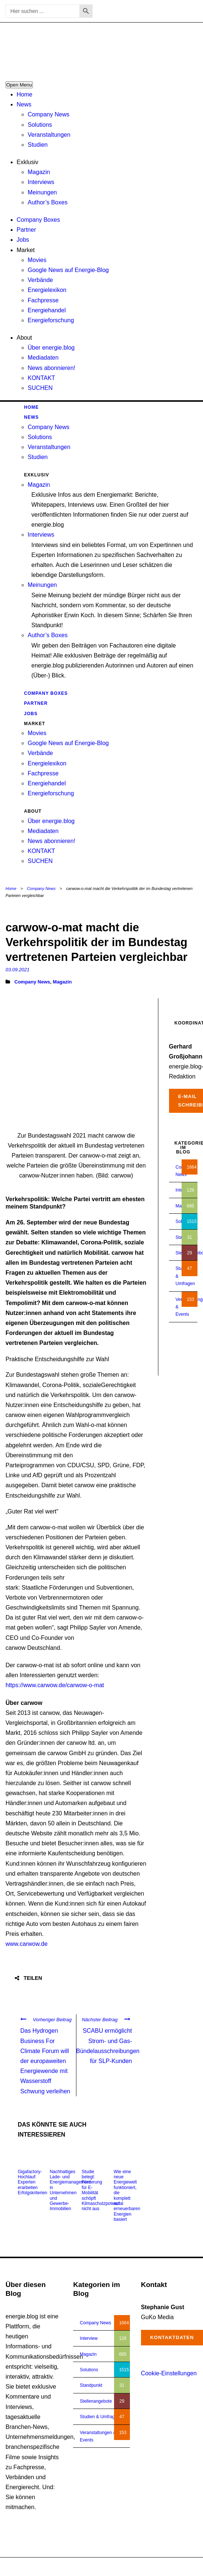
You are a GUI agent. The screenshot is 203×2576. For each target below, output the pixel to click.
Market (26, 250)
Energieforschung (51, 320)
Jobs (23, 240)
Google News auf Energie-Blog (68, 270)
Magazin (39, 172)
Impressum (158, 2566)
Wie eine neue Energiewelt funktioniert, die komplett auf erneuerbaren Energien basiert (127, 2195)
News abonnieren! (51, 368)
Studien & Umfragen (100, 2416)
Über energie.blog (51, 347)
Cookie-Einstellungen (169, 2373)
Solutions (40, 125)
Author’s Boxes (48, 202)
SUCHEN (40, 388)
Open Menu (19, 85)
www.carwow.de (27, 1944)
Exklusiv (27, 162)
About (24, 337)
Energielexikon (47, 290)
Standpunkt (91, 2385)
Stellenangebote (96, 2401)
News (24, 104)
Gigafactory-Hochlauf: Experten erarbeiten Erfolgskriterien (32, 2182)
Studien (38, 145)
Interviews (41, 182)
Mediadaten (43, 357)
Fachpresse (43, 300)
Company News (48, 114)
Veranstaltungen (49, 135)
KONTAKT (41, 378)
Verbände (40, 280)
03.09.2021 (18, 969)
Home (24, 94)
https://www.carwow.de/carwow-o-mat (55, 1685)
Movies (37, 260)
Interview (88, 2338)
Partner (26, 230)
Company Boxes (38, 220)
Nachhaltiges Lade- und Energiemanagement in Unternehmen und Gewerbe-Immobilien (70, 2190)
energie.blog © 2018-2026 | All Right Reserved (51, 2566)
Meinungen (42, 192)
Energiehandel (47, 310)
